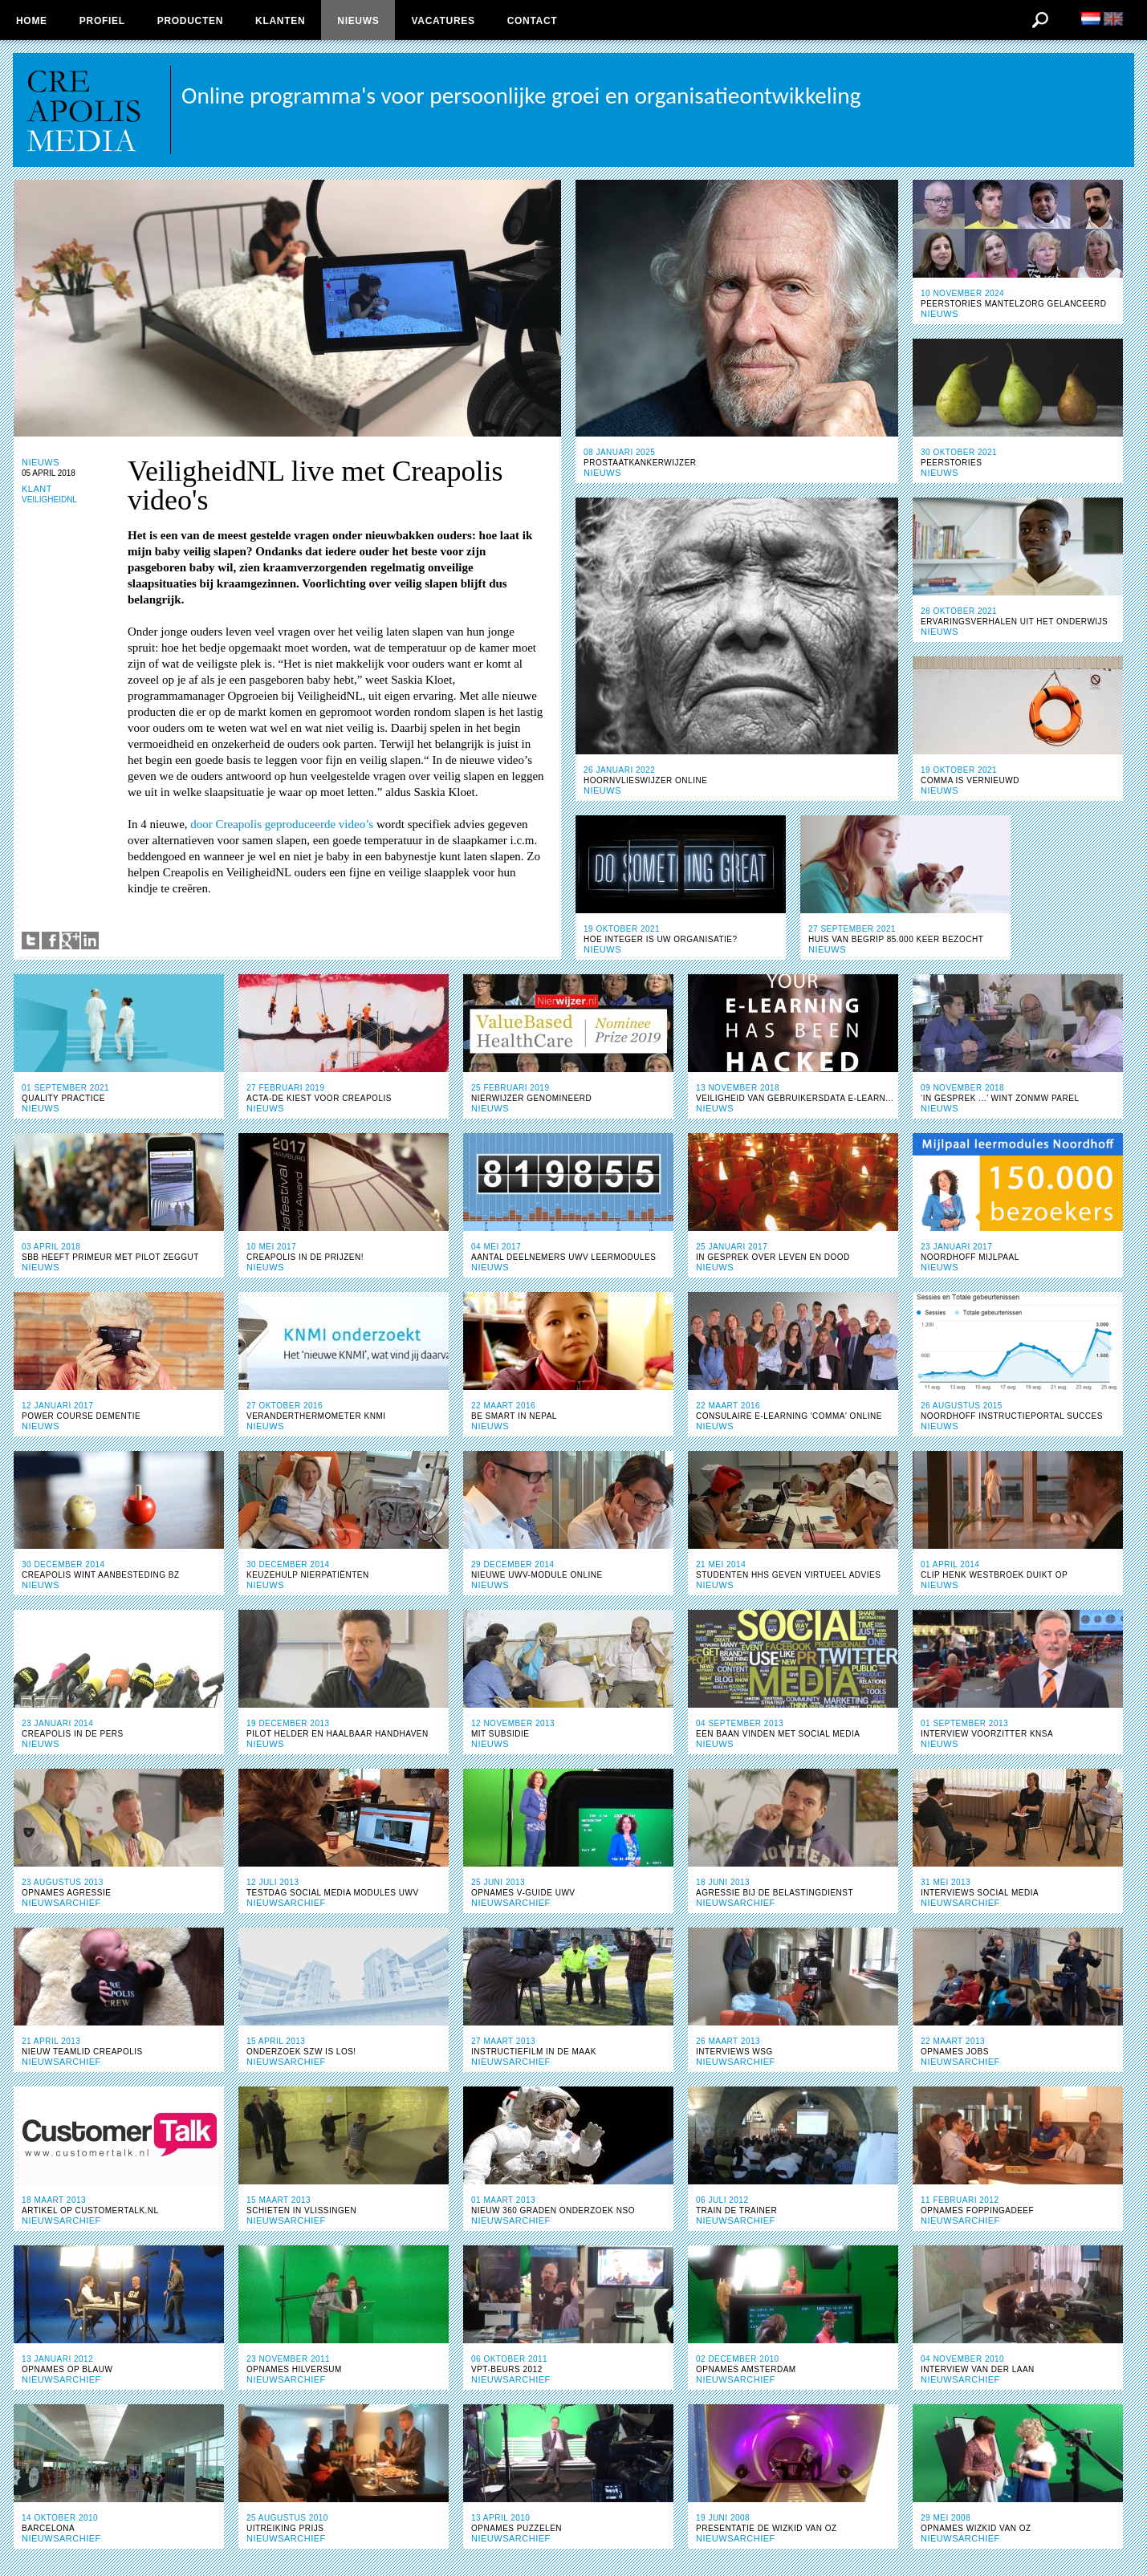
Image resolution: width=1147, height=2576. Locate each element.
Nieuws (358, 20)
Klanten (280, 20)
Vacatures (442, 20)
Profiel (102, 20)
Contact (532, 20)
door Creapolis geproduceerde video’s (281, 824)
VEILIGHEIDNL (49, 499)
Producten (190, 20)
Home (31, 20)
